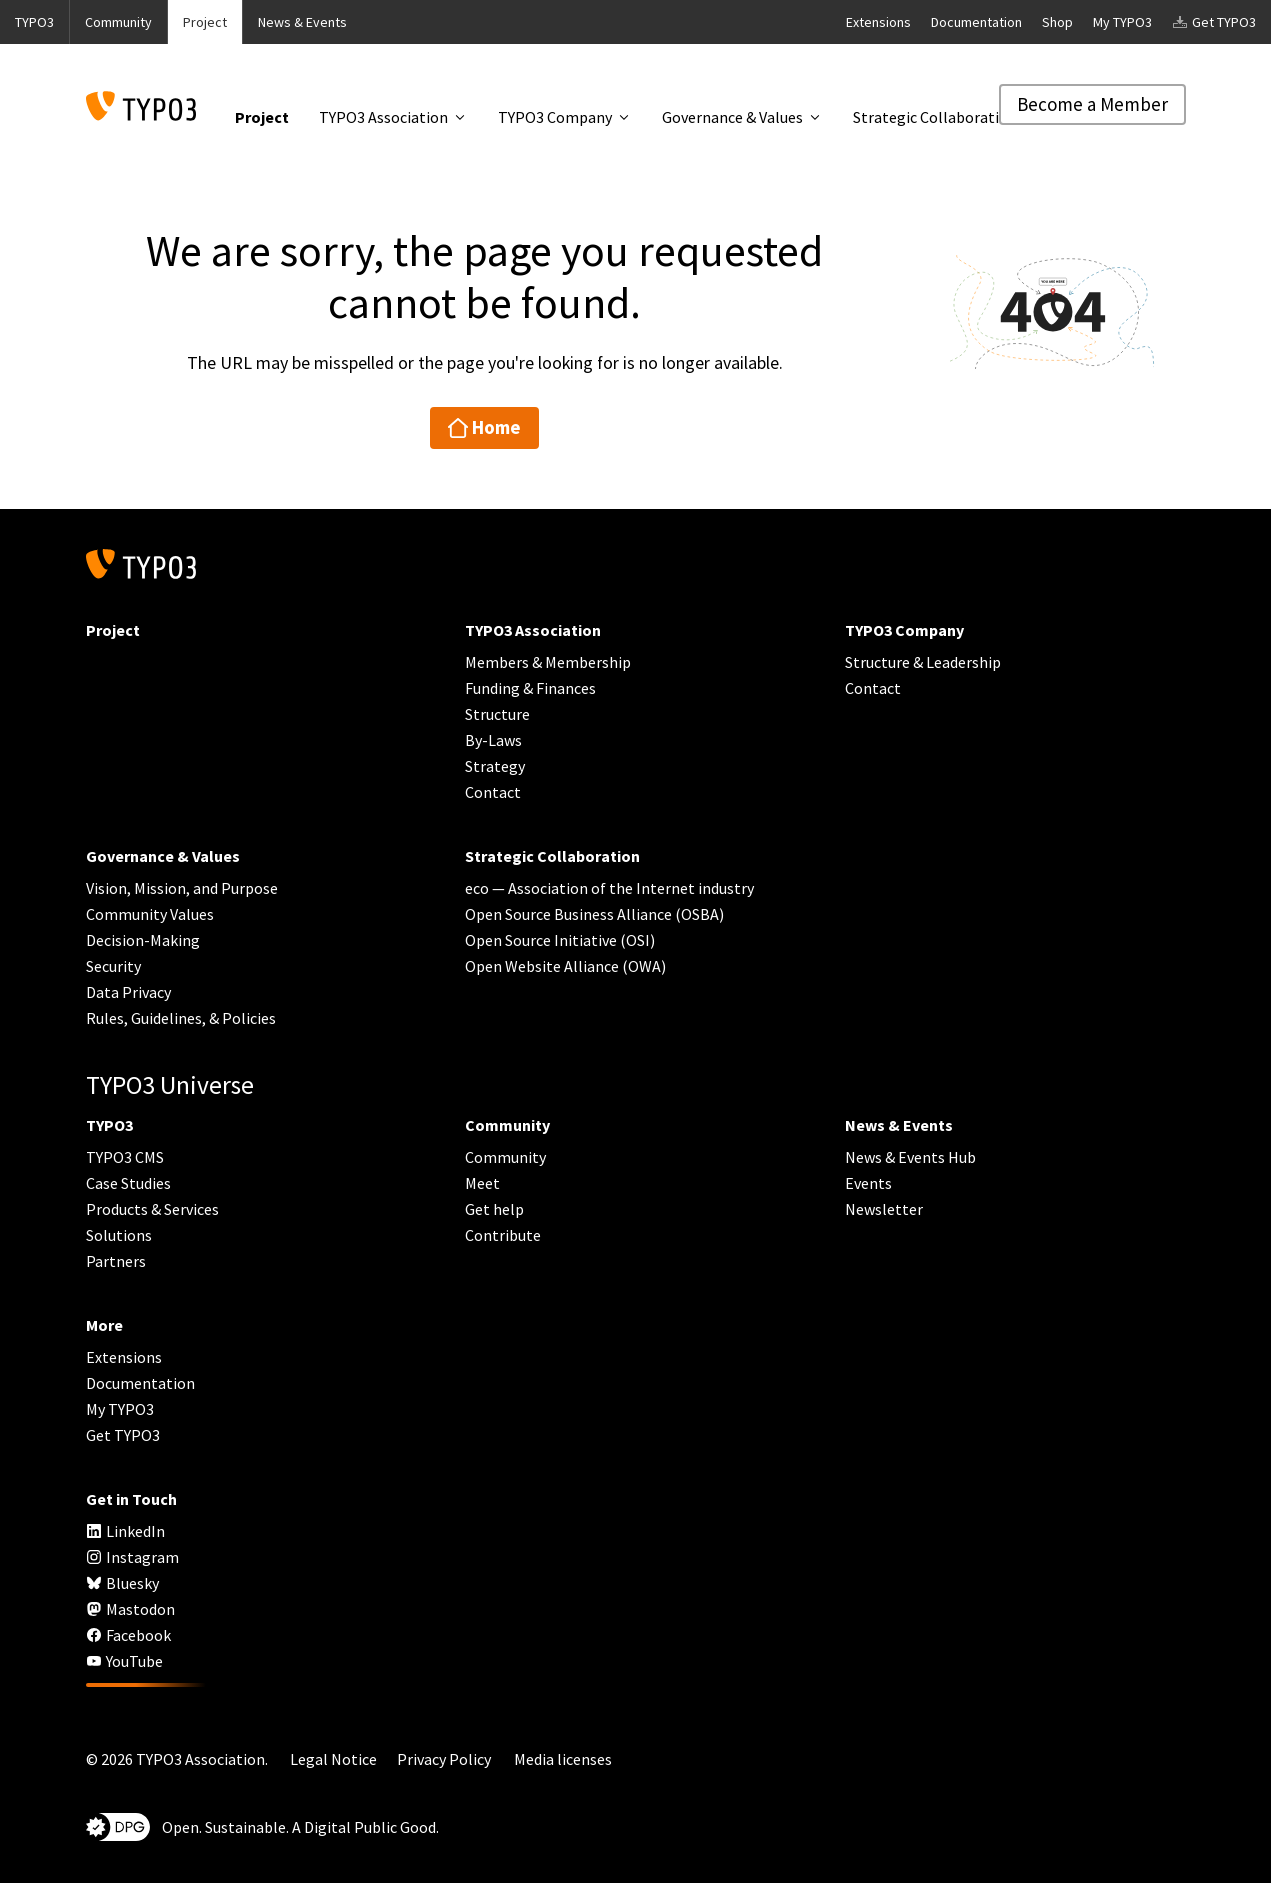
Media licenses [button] (563, 1759)
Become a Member (1092, 104)
